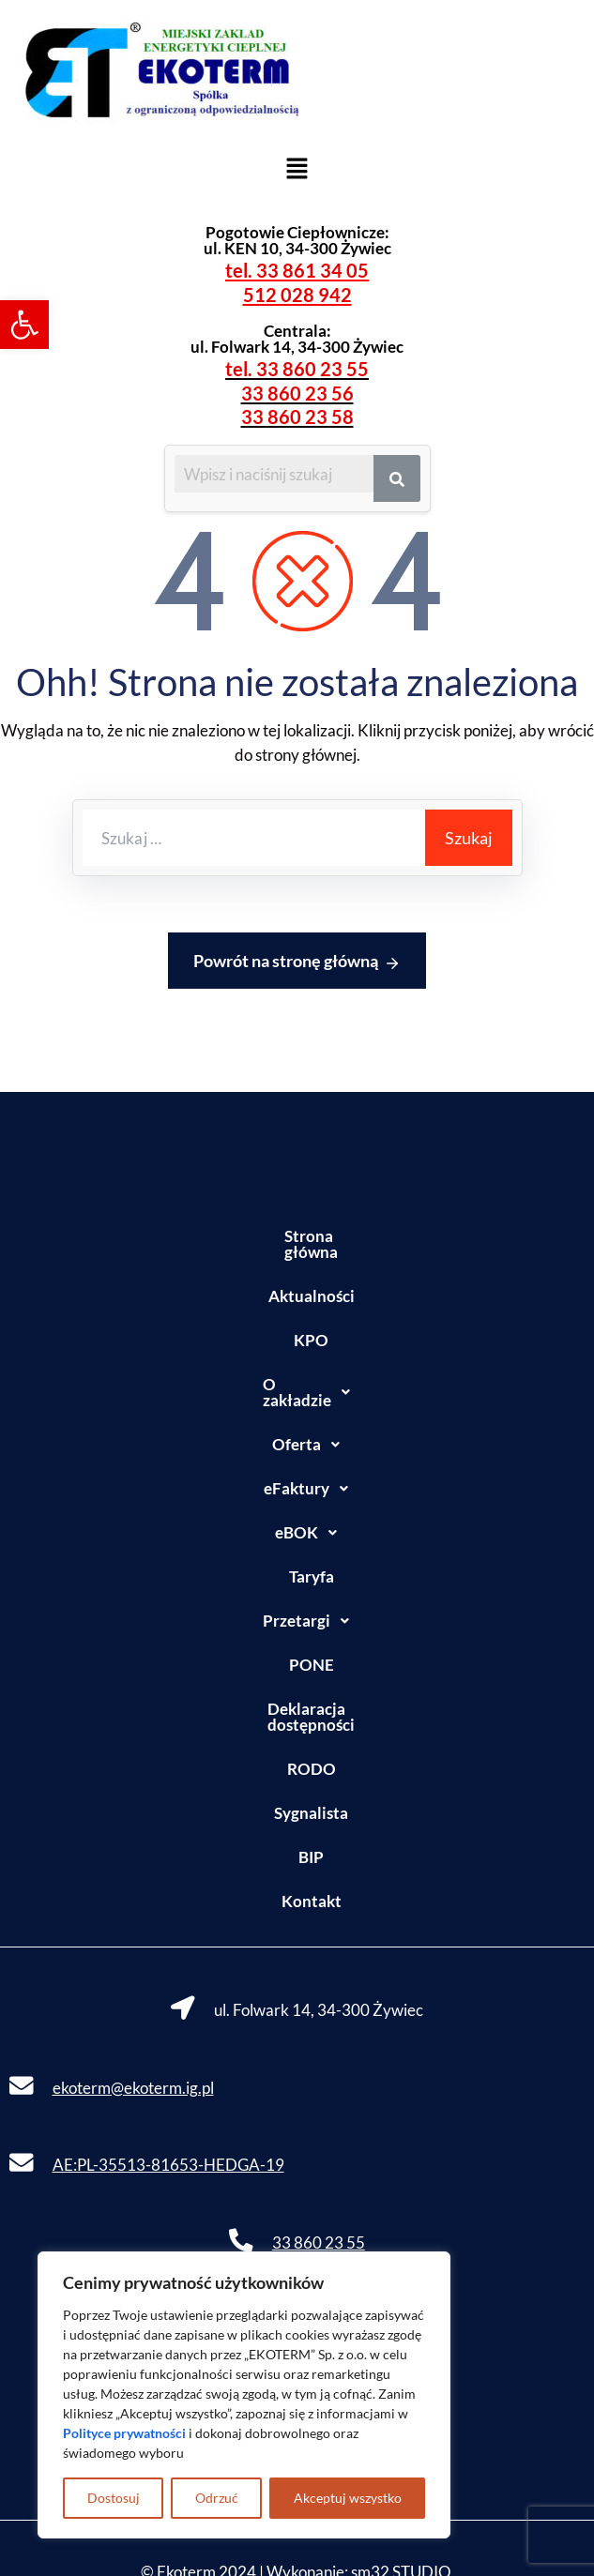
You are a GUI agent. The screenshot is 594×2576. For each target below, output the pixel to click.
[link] (24, 324)
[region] (244, 2394)
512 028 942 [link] (297, 294)
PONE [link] (297, 1633)
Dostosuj (113, 2498)
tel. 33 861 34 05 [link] (297, 270)
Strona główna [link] (297, 1236)
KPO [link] (297, 1324)
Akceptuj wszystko (348, 2498)
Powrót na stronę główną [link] (297, 962)
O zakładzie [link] (297, 1369)
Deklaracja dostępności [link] (297, 1677)
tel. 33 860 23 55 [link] (297, 368)
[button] (296, 167)
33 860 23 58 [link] (297, 416)
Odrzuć (216, 2498)
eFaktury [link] (297, 1457)
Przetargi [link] (297, 1589)
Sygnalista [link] (297, 1765)
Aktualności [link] (297, 1280)
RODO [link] (297, 1721)
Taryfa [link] (297, 1544)
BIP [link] (297, 1809)
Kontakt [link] (297, 1853)
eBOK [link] (297, 1501)
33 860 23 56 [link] (297, 393)
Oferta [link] (297, 1413)
